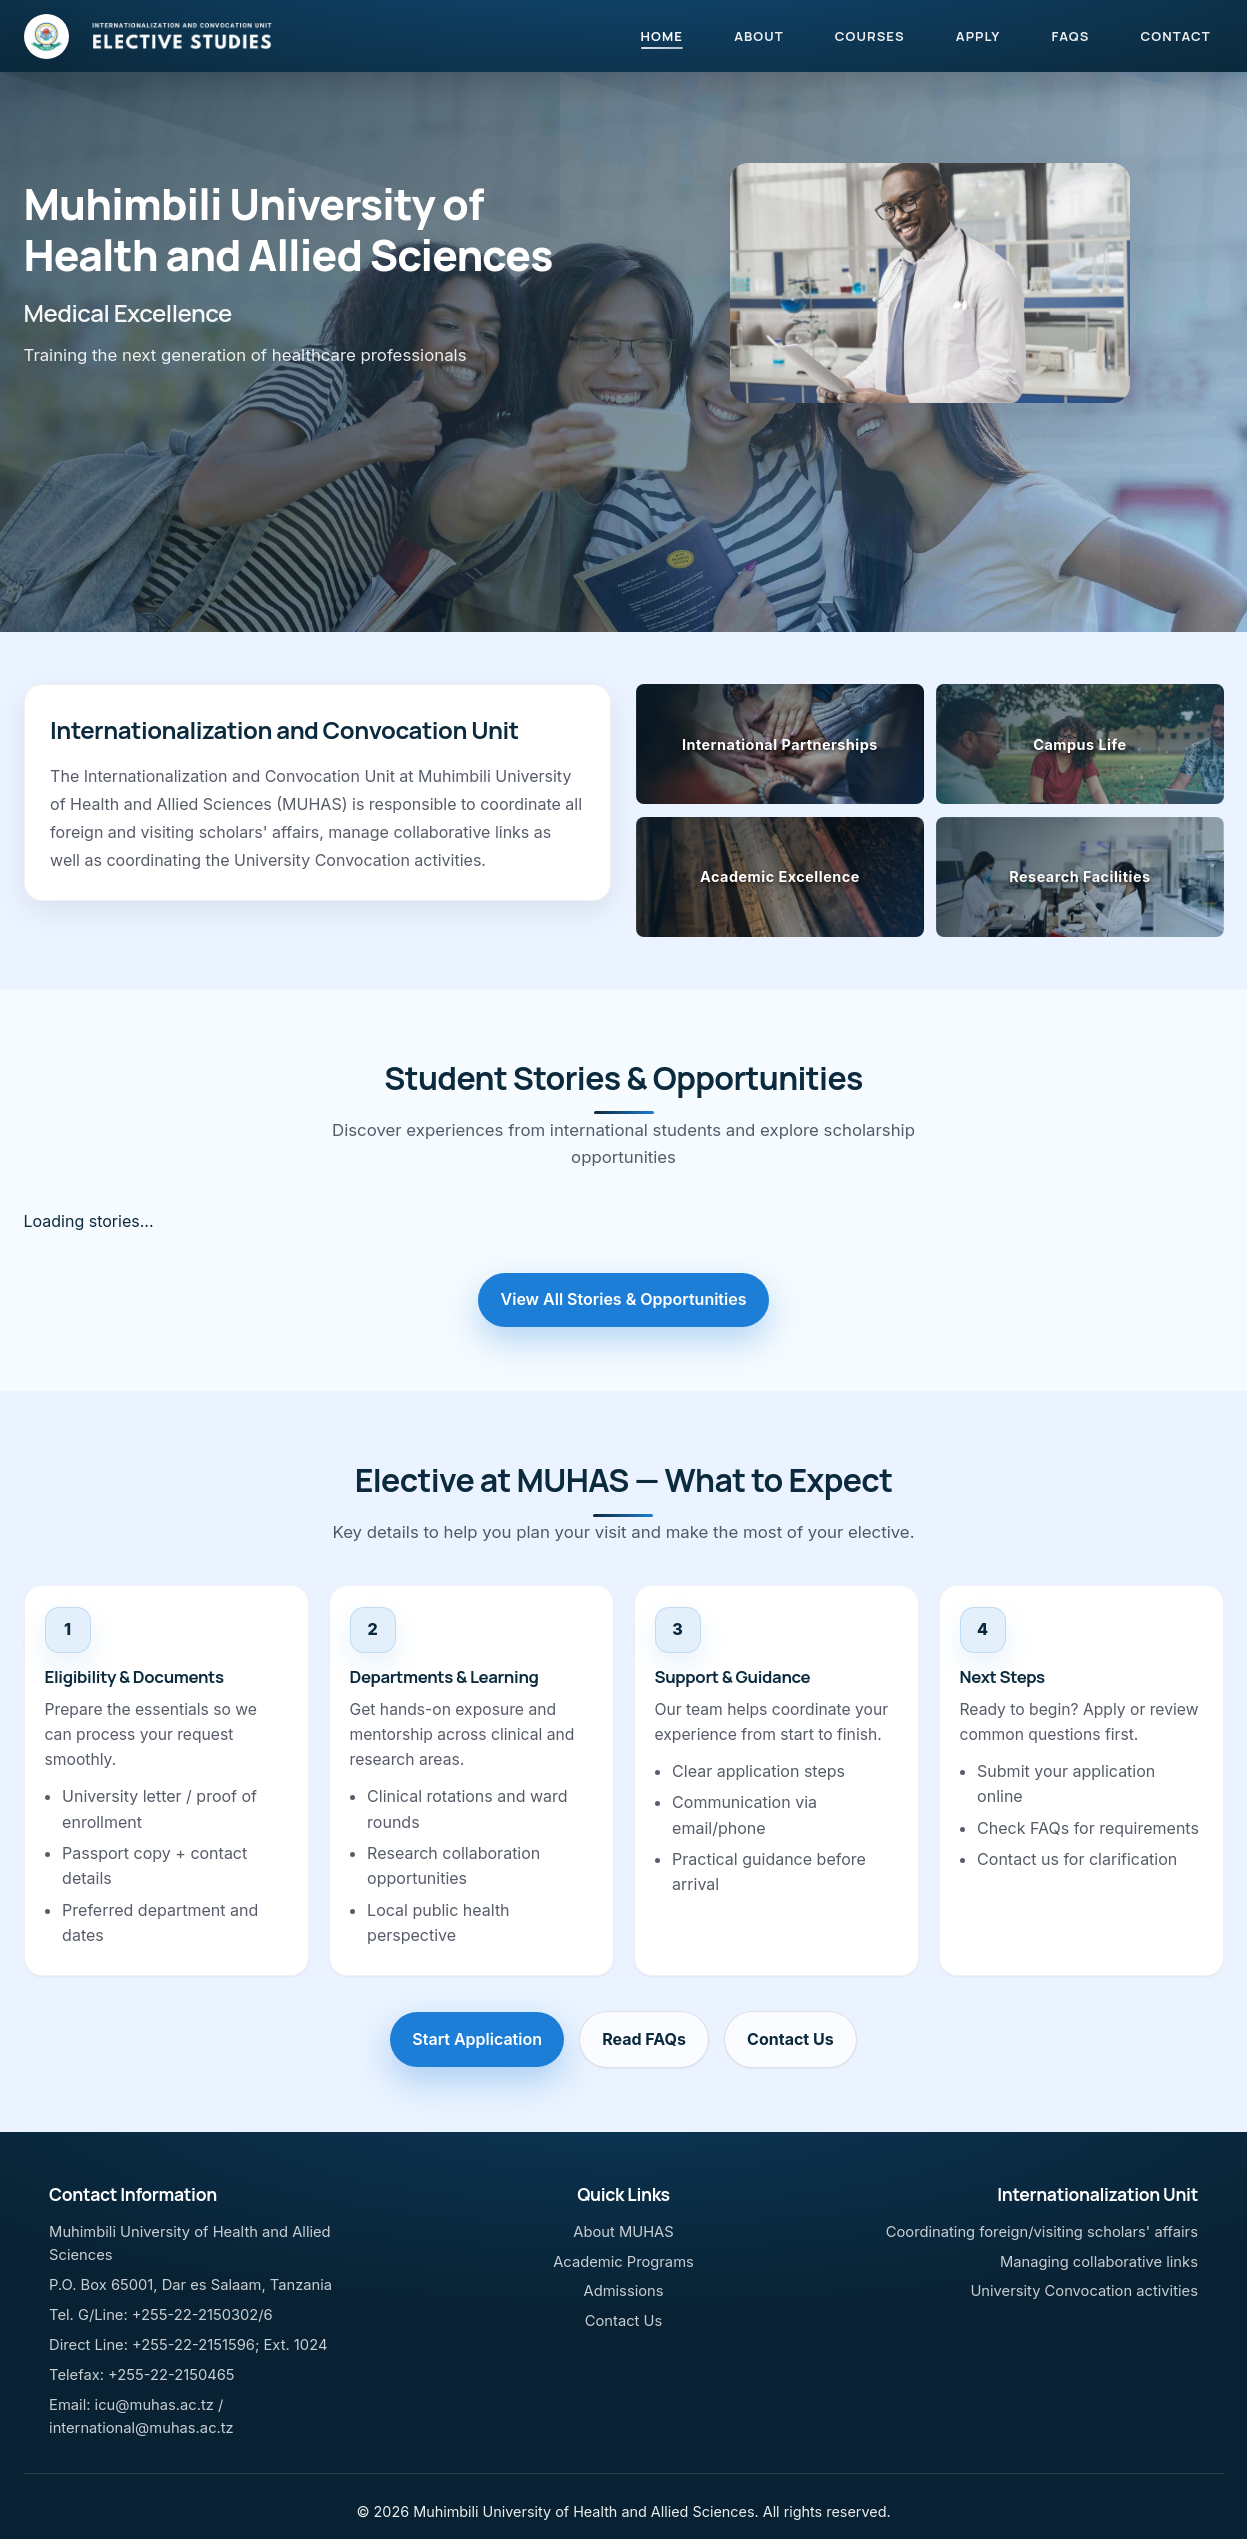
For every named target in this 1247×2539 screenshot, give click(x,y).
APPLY (978, 36)
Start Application (477, 2039)
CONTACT (1176, 36)
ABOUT (759, 36)
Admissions (623, 2291)
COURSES (870, 36)
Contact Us (790, 2039)
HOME (662, 36)
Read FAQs (644, 2039)
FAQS (1070, 36)
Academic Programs (623, 2262)
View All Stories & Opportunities (624, 1299)
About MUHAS (623, 2232)
